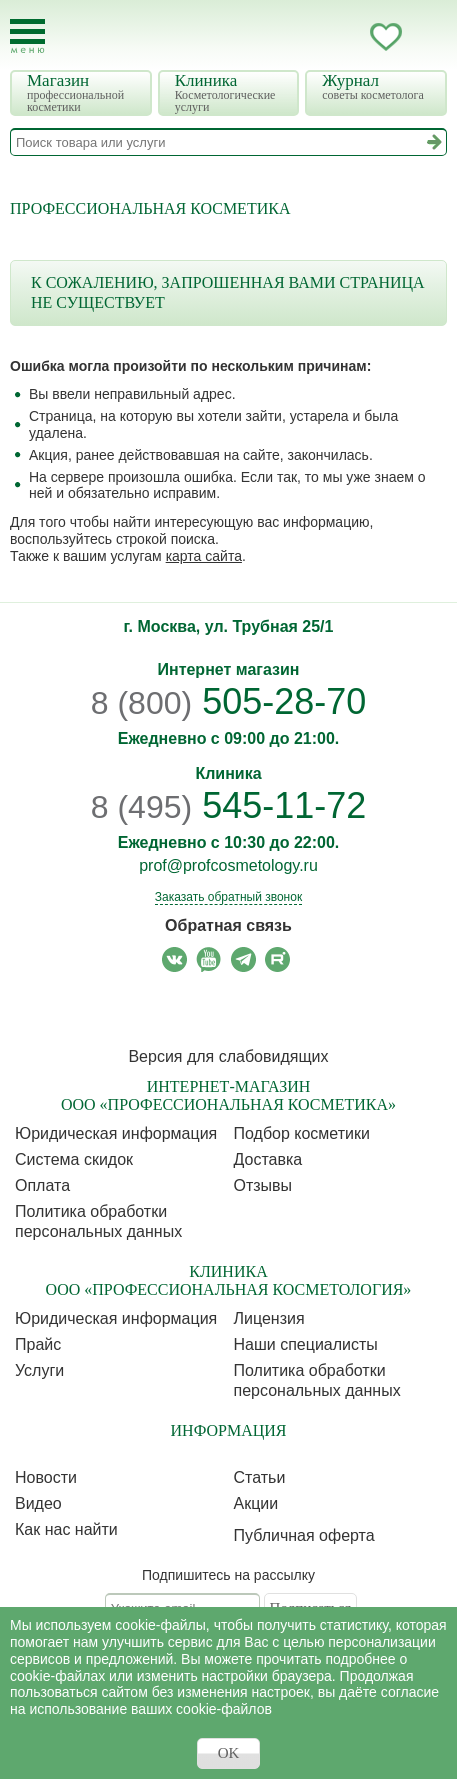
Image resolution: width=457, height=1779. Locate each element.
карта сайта (204, 556)
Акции (256, 1503)
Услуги (39, 1370)
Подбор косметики (302, 1133)
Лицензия (269, 1318)
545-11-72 (229, 805)
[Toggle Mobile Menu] (27, 36)
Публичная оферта (304, 1535)
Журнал (378, 86)
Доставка (268, 1159)
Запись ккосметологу (306, 37)
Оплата (42, 1185)
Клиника (231, 92)
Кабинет (346, 37)
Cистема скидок (74, 1159)
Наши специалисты (306, 1344)
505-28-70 (229, 701)
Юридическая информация (116, 1133)
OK (229, 1753)
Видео (38, 1503)
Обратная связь (228, 925)
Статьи (260, 1477)
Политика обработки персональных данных (98, 1221)
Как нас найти (66, 1529)
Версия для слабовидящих (228, 1056)
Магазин (83, 92)
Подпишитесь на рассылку (228, 1575)
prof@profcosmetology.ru (228, 865)
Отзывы (263, 1185)
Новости (46, 1477)
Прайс (38, 1344)
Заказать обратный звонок (228, 897)
